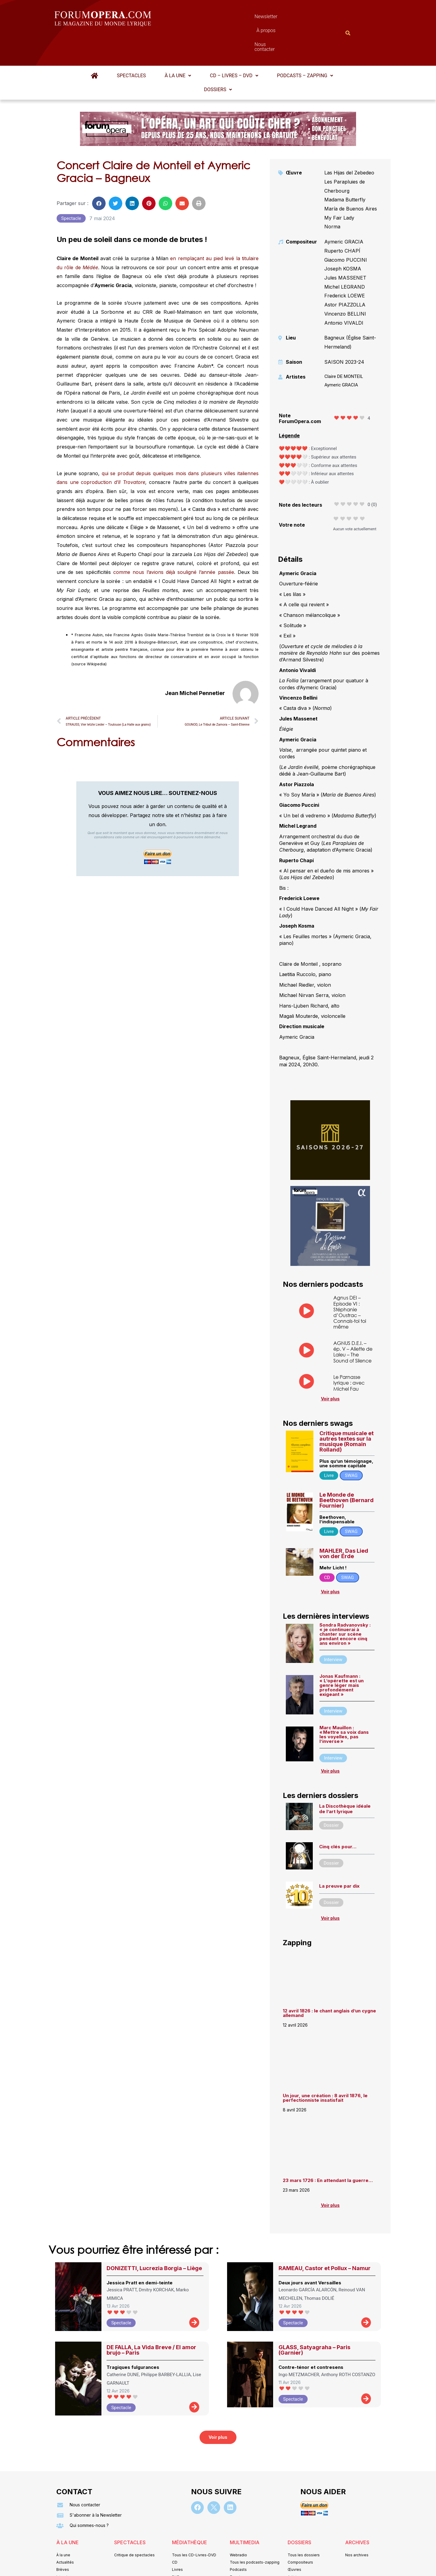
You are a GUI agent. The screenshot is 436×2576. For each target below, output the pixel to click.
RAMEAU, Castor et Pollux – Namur (325, 2238)
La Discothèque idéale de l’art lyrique (345, 1779)
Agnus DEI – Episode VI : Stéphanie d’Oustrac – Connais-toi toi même (349, 1282)
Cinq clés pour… (337, 1817)
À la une (178, 46)
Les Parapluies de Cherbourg (344, 156)
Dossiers (218, 60)
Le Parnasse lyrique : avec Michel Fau (349, 1353)
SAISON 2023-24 (344, 332)
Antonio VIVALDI (343, 293)
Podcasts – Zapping (305, 46)
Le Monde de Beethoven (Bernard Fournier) (346, 1470)
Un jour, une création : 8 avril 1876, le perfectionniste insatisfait (325, 2068)
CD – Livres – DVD (234, 46)
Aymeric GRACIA (343, 212)
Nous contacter (286, 18)
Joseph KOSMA (342, 239)
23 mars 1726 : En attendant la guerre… (328, 2151)
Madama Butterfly (344, 170)
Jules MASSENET (345, 248)
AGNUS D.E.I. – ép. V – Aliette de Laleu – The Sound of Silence (352, 1322)
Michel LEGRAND (344, 257)
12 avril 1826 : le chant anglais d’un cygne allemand (329, 1983)
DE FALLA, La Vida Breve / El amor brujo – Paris (151, 2320)
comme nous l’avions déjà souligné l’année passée (173, 542)
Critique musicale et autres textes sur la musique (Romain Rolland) (346, 1411)
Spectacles (131, 46)
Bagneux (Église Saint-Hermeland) (350, 312)
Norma (332, 197)
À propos (245, 18)
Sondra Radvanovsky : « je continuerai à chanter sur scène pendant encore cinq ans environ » (345, 1604)
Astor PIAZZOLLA (344, 275)
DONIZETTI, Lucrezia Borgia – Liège (154, 2238)
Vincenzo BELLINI (345, 284)
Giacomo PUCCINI (345, 230)
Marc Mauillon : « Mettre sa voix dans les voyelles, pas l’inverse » (344, 1704)
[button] (177, 46)
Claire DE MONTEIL (343, 346)
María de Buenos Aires (350, 179)
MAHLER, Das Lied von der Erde (343, 1524)
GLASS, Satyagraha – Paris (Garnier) (314, 2320)
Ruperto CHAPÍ (342, 221)
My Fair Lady (339, 188)
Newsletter (208, 18)
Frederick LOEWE (344, 266)
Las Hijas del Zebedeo (349, 143)
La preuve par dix (339, 1856)
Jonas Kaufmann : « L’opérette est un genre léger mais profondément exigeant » (341, 1655)
